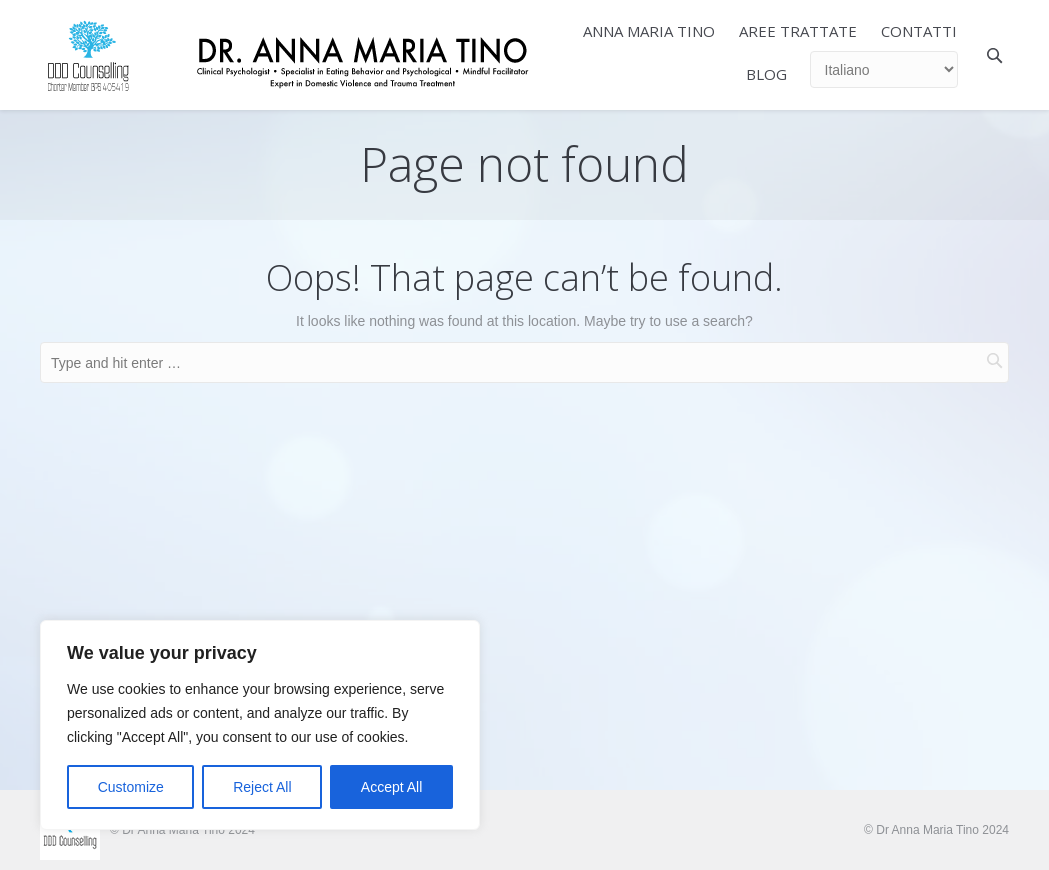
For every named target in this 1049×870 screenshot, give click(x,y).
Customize (131, 787)
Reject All (262, 787)
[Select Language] (884, 69)
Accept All (391, 787)
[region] (260, 725)
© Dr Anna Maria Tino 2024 (936, 830)
